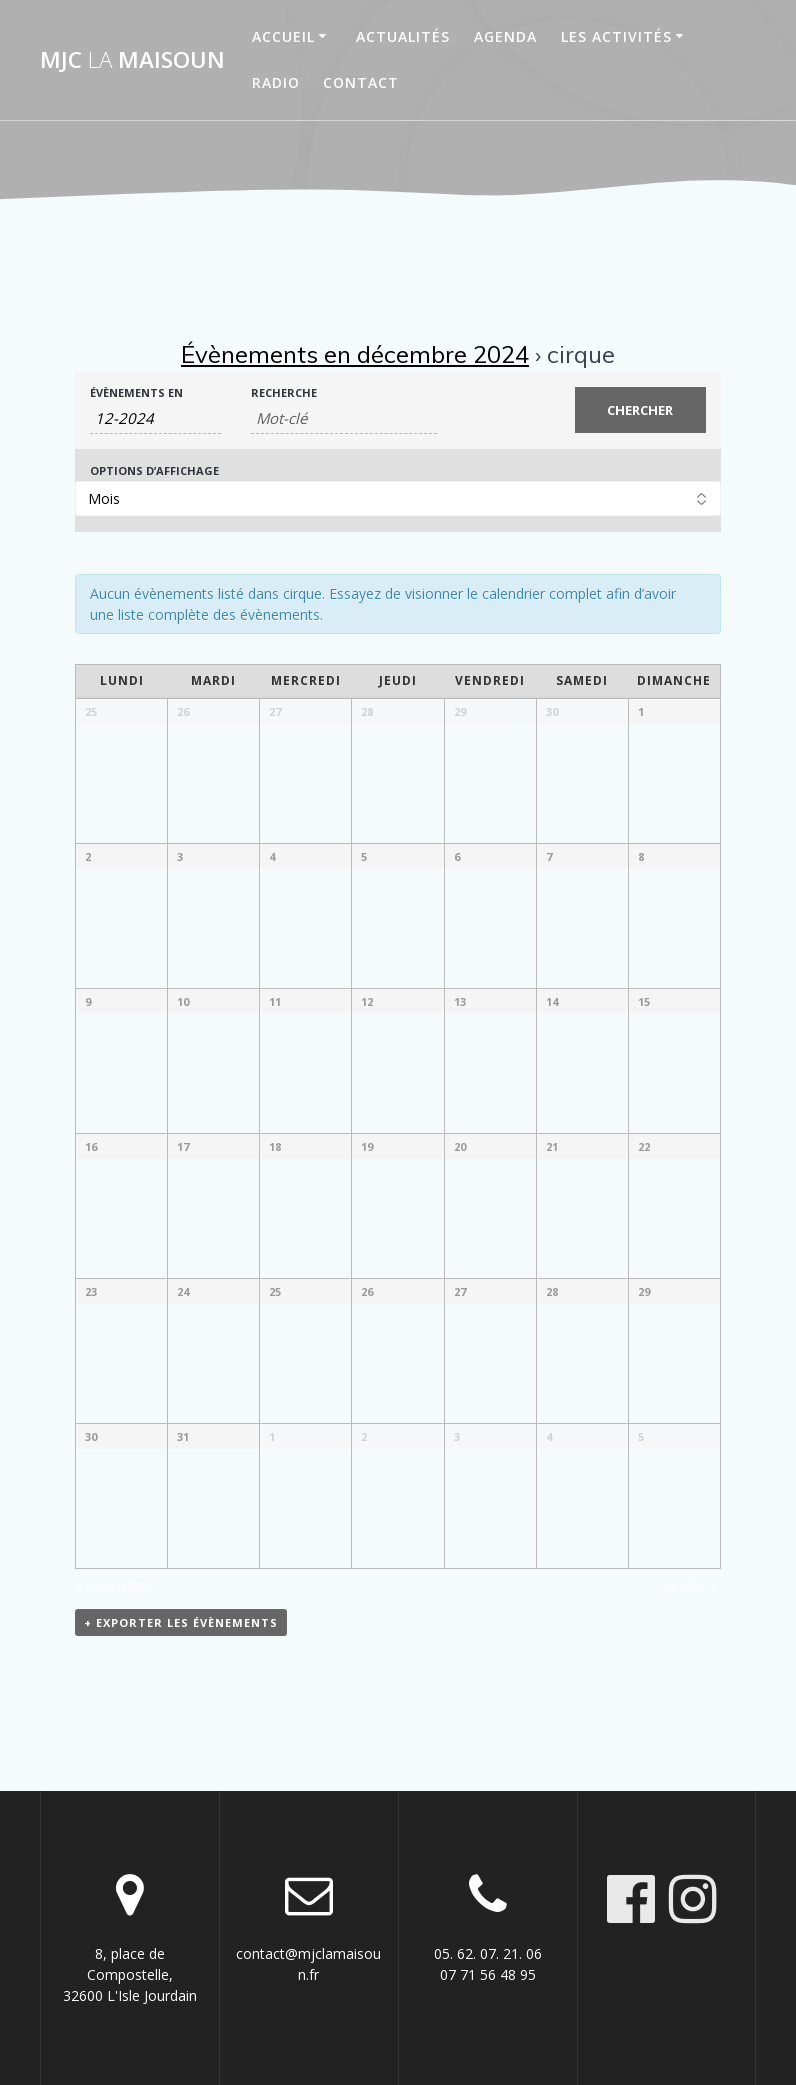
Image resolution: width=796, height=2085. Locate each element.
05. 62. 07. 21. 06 (488, 1953)
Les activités (616, 36)
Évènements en (136, 392)
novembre (113, 1585)
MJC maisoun (132, 60)
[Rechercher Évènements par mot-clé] (343, 418)
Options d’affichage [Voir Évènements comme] (154, 470)
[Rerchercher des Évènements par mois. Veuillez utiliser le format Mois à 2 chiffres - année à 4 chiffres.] (156, 418)
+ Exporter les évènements (181, 1622)
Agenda (505, 36)
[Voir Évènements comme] (398, 498)
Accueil (283, 36)
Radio (276, 82)
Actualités (403, 36)
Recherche (284, 392)
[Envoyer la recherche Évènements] (641, 410)
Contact (361, 82)
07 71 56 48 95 (488, 1974)
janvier (689, 1585)
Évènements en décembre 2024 (355, 354)
